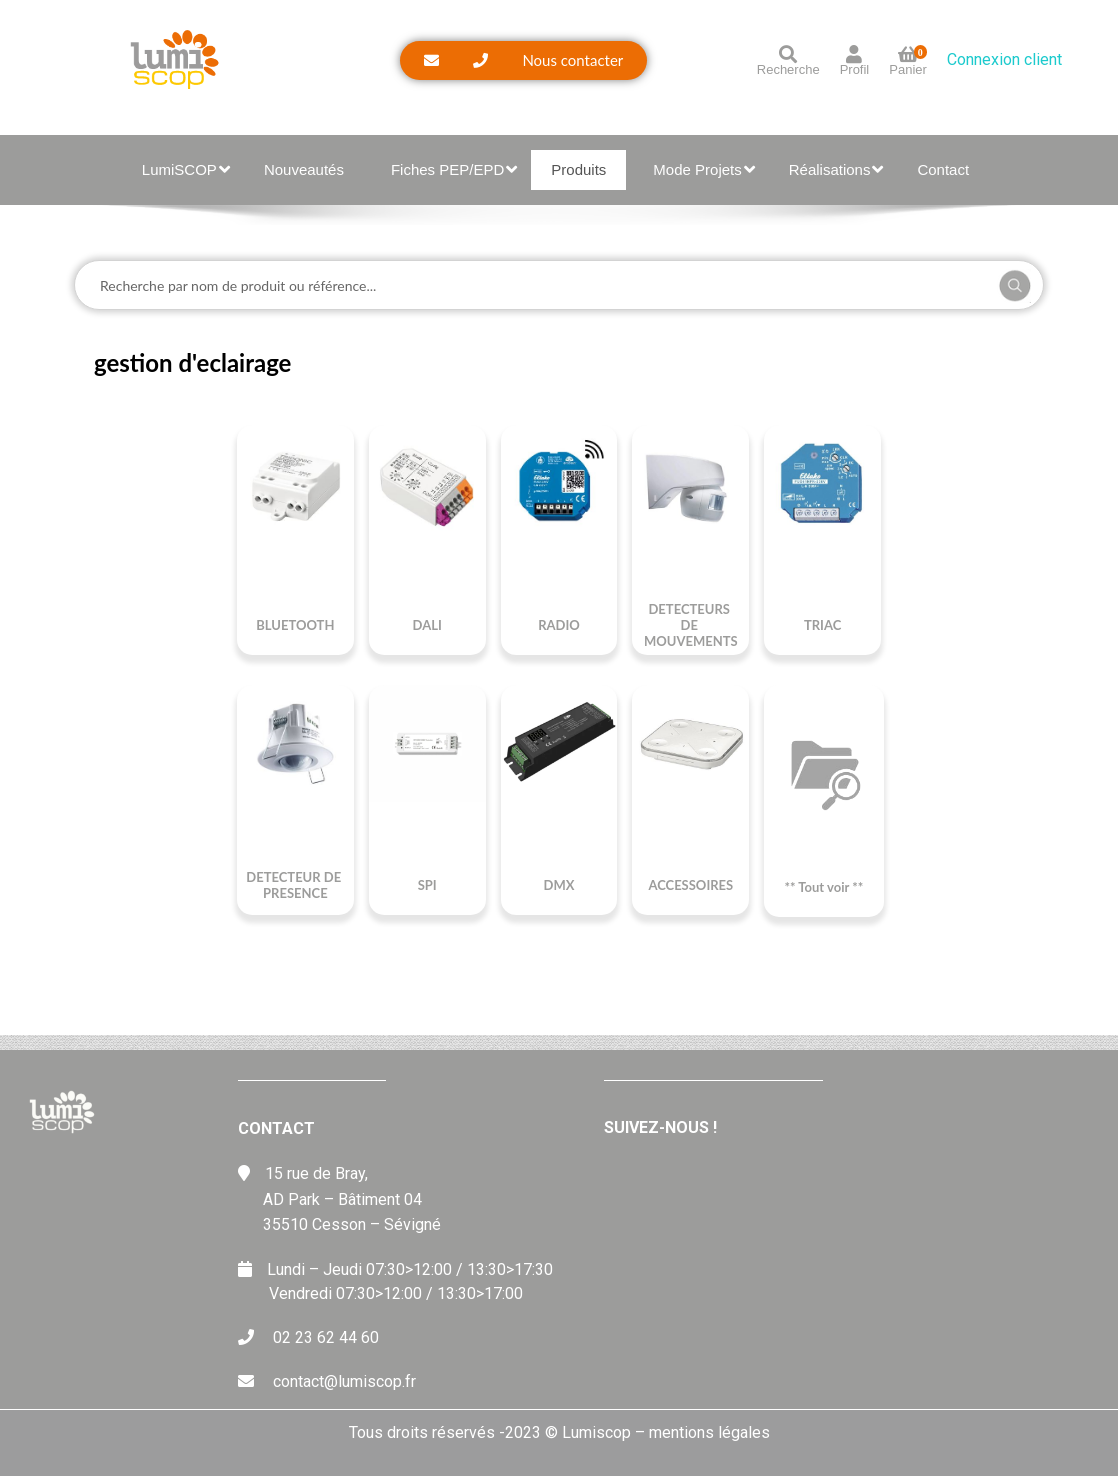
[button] (523, 60)
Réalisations (836, 169)
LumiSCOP (186, 169)
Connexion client (1004, 59)
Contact (943, 169)
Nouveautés (304, 169)
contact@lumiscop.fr (344, 1381)
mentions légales (709, 1432)
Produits (578, 169)
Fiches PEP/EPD (454, 169)
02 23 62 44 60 (326, 1337)
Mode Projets (703, 169)
